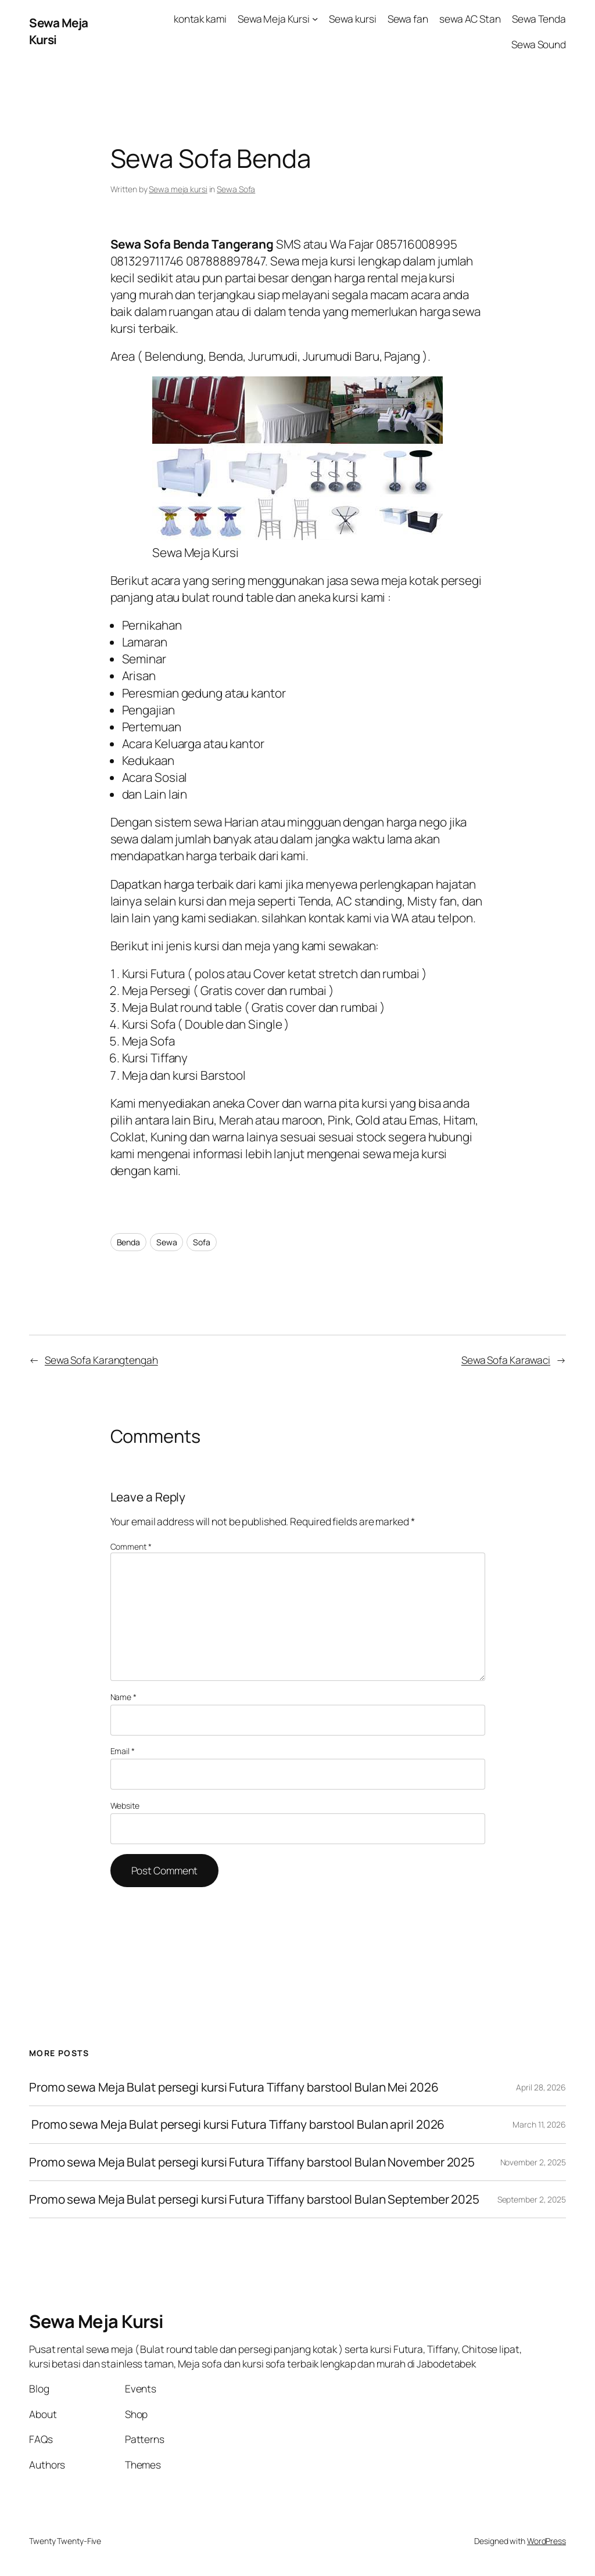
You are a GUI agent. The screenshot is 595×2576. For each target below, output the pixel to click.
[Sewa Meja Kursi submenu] (315, 18)
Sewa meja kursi (178, 189)
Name (123, 1696)
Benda (129, 1242)
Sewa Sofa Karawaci (505, 1360)
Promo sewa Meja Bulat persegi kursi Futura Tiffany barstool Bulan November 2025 (252, 2162)
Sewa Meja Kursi (96, 2321)
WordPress (546, 2540)
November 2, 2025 (533, 2162)
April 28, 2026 (541, 2087)
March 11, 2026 (539, 2124)
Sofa (201, 1242)
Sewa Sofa (236, 189)
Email (122, 1750)
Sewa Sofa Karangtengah (101, 1360)
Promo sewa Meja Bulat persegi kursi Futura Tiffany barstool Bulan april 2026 (237, 2124)
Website (124, 1805)
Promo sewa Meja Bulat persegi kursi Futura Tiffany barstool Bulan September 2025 (254, 2199)
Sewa (166, 1242)
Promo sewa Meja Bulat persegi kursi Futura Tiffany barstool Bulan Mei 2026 (234, 2087)
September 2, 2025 (531, 2199)
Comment (131, 1546)
